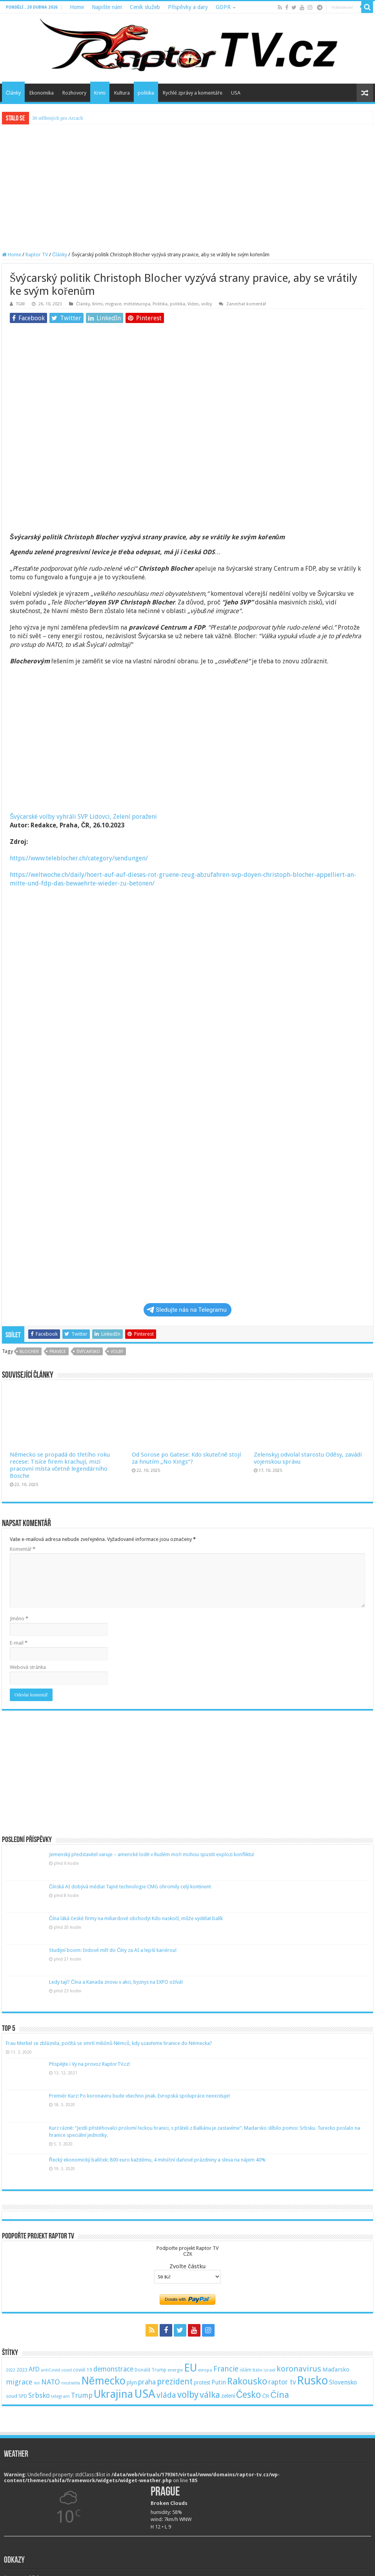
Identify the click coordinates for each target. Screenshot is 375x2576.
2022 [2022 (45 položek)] (10, 2370)
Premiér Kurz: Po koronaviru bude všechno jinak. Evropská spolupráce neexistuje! (139, 2096)
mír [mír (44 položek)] (37, 2383)
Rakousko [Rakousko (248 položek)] (247, 2381)
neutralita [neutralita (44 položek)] (70, 2383)
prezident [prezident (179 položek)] (175, 2381)
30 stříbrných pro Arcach (57, 118)
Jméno (19, 1618)
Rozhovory (74, 93)
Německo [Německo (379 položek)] (103, 2381)
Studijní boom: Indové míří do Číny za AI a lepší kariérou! (113, 1950)
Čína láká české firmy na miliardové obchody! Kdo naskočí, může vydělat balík (136, 1918)
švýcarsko (88, 1351)
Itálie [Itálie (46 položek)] (257, 2370)
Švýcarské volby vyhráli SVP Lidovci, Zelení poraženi (83, 816)
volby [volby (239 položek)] (187, 2394)
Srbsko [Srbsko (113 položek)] (39, 2395)
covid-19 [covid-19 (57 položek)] (82, 2370)
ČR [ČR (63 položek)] (265, 2396)
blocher (29, 1351)
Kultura (122, 93)
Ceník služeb (145, 7)
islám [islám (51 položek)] (245, 2370)
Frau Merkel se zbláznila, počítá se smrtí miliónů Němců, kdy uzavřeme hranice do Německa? (109, 2043)
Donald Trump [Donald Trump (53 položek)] (150, 2370)
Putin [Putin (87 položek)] (218, 2382)
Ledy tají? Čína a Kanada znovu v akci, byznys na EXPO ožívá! (116, 1982)
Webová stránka (28, 1667)
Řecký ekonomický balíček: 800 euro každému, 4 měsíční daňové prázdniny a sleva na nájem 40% (157, 2160)
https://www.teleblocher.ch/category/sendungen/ (79, 858)
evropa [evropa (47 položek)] (205, 2370)
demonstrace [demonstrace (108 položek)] (113, 2369)
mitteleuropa (137, 304)
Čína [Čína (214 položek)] (279, 2395)
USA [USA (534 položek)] (144, 2394)
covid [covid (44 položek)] (66, 2370)
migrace (113, 304)
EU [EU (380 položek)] (190, 2368)
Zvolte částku (187, 2266)
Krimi (100, 93)
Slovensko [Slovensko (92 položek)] (343, 2382)
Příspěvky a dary (188, 7)
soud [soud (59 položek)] (11, 2396)
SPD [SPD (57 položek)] (22, 2396)
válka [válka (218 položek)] (210, 2395)
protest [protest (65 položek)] (202, 2382)
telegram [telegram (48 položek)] (60, 2396)
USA (235, 93)
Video (193, 304)
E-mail (18, 1643)
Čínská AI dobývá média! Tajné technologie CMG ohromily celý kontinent (130, 1887)
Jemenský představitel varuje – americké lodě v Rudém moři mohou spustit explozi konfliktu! (151, 1854)
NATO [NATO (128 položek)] (50, 2382)
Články (13, 93)
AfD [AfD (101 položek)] (34, 2369)
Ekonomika (41, 93)
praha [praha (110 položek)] (147, 2382)
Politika (160, 304)
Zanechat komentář (246, 304)
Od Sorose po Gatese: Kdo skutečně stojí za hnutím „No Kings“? (186, 1458)
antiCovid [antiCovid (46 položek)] (50, 2370)
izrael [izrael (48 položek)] (269, 2370)
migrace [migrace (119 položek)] (19, 2382)
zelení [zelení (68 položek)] (228, 2396)
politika (146, 93)
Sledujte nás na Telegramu (186, 1309)
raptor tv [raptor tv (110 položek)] (282, 2382)
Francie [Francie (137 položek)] (225, 2368)
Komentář (22, 1549)
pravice (57, 1351)
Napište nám (107, 7)
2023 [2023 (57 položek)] (21, 2370)
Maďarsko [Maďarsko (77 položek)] (336, 2369)
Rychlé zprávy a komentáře (192, 93)
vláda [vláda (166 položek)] (166, 2395)
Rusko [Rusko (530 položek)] (312, 2380)
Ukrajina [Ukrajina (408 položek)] (113, 2394)
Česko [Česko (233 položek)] (248, 2394)
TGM (20, 304)
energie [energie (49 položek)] (175, 2370)
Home (77, 7)
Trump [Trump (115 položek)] (82, 2395)
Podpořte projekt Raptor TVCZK (187, 2251)
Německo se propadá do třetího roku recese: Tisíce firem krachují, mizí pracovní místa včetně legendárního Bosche (60, 1465)
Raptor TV (36, 254)
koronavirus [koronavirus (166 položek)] (299, 2368)
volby (206, 304)
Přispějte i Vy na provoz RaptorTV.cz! (89, 2064)
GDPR (223, 7)
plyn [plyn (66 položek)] (132, 2382)
